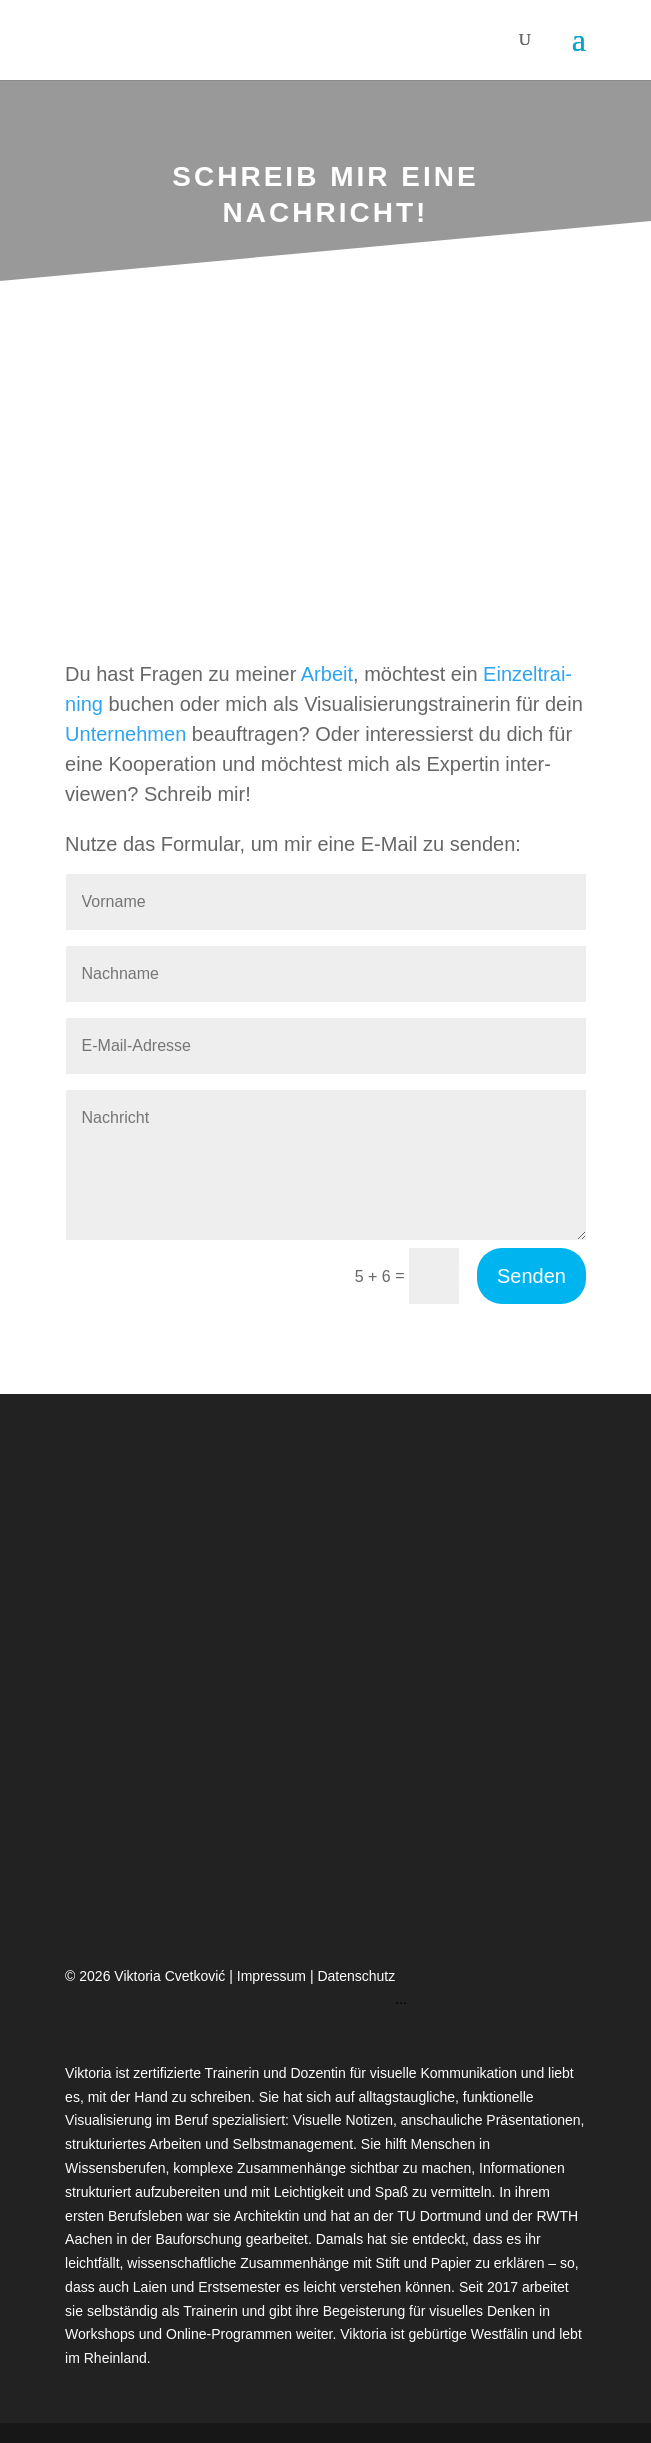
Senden (531, 1276)
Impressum (273, 1976)
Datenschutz (356, 1976)
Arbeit (327, 674)
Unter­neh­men (125, 734)
